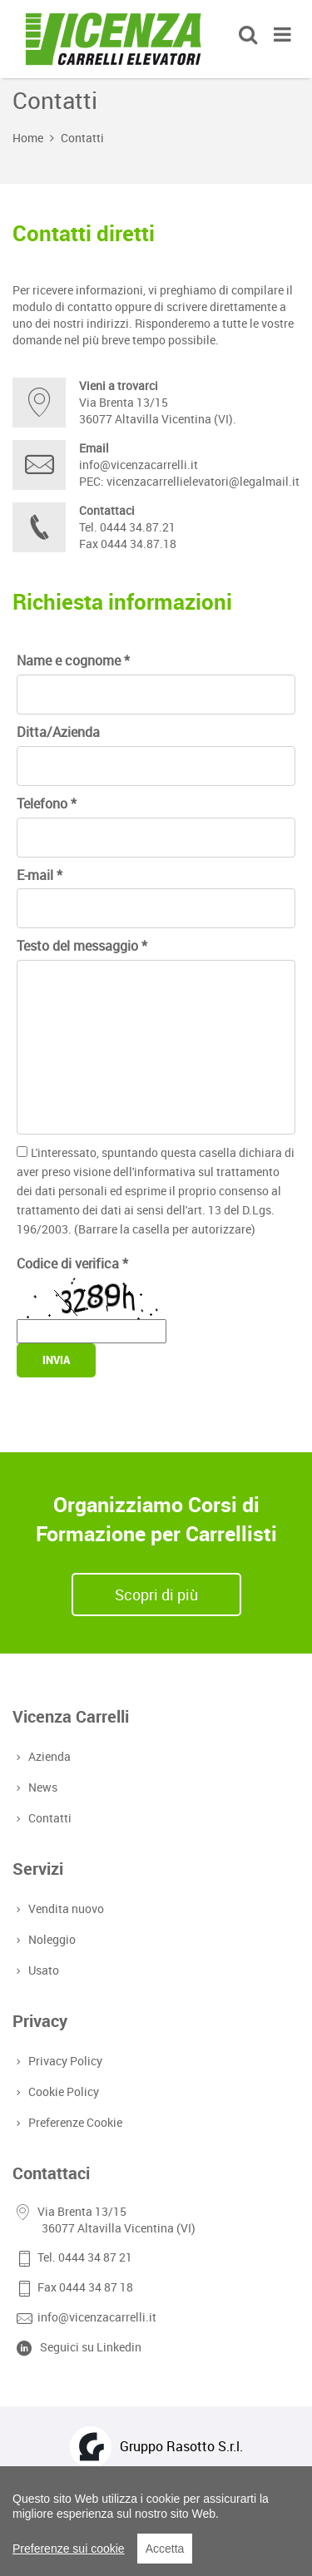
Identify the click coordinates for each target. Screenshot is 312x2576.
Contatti (82, 138)
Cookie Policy (62, 2091)
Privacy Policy (63, 2061)
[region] (156, 2521)
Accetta (165, 2548)
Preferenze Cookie (73, 2122)
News (41, 1787)
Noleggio (50, 1939)
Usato (42, 1970)
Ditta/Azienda (58, 732)
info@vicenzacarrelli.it (138, 464)
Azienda (48, 1756)
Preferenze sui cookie (68, 2548)
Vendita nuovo (64, 1908)
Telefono (47, 803)
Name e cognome (73, 660)
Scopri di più (156, 1594)
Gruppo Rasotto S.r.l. (181, 2446)
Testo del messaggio (82, 946)
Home (27, 138)
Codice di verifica (72, 1263)
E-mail (39, 875)
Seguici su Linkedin (90, 2347)
